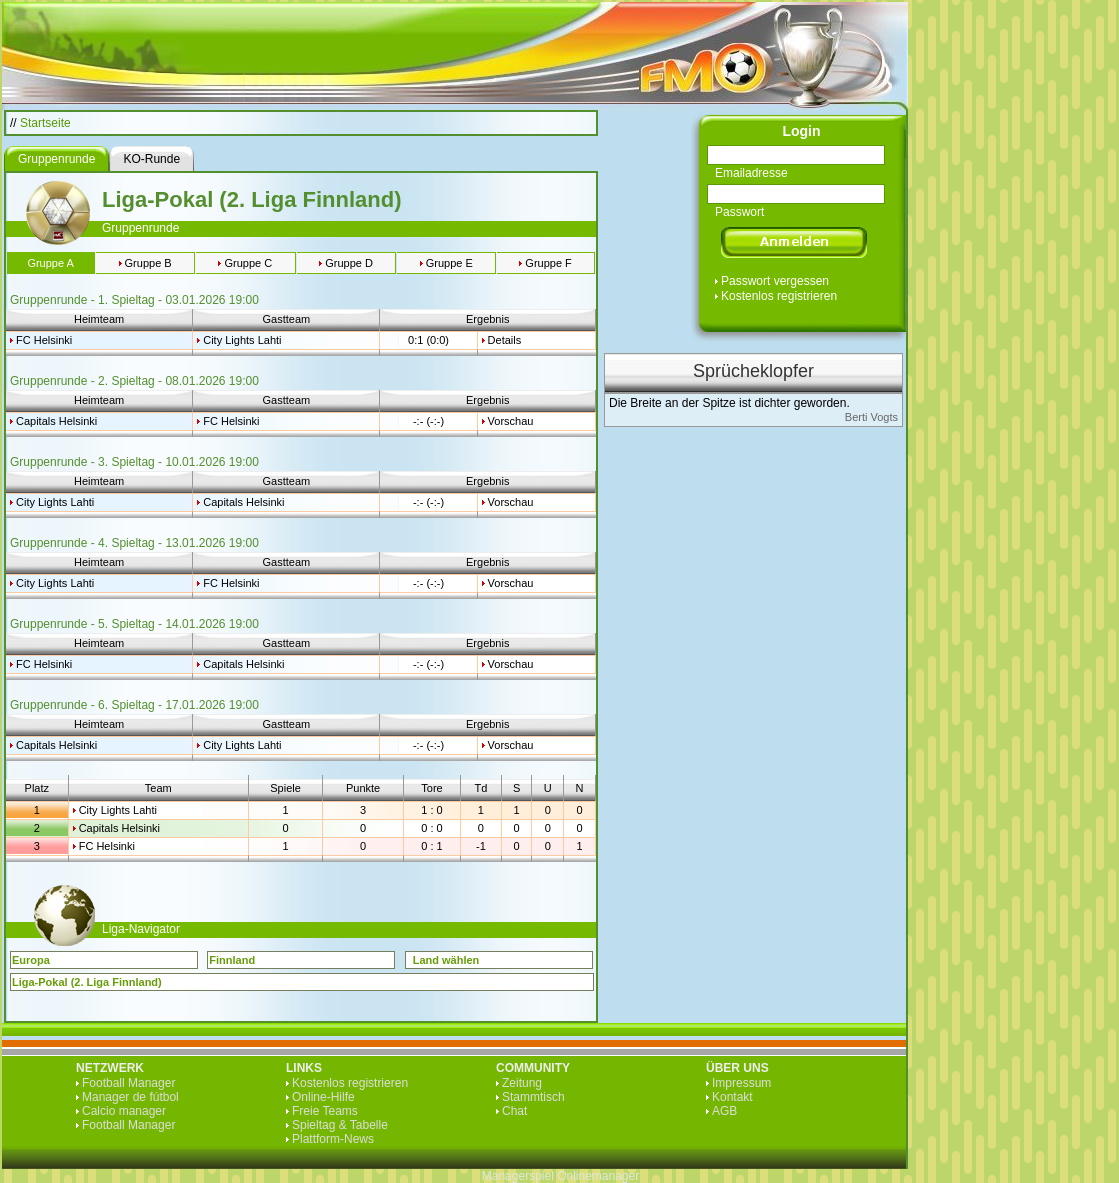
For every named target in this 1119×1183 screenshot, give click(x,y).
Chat (514, 1111)
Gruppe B (148, 263)
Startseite (45, 123)
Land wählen (446, 960)
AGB (724, 1111)
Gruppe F (548, 263)
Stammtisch (533, 1097)
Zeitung (522, 1083)
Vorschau (511, 421)
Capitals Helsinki (56, 421)
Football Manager (128, 1083)
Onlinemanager (598, 1176)
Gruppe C (248, 263)
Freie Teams (325, 1111)
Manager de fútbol (130, 1097)
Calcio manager (124, 1111)
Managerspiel (518, 1176)
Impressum (741, 1083)
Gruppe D (349, 263)
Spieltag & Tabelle (340, 1125)
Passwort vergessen (775, 281)
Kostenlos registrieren (779, 296)
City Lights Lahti (242, 340)
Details (505, 340)
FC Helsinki (44, 340)
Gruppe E (449, 263)
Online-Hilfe (323, 1097)
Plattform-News (333, 1139)
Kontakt (732, 1097)
